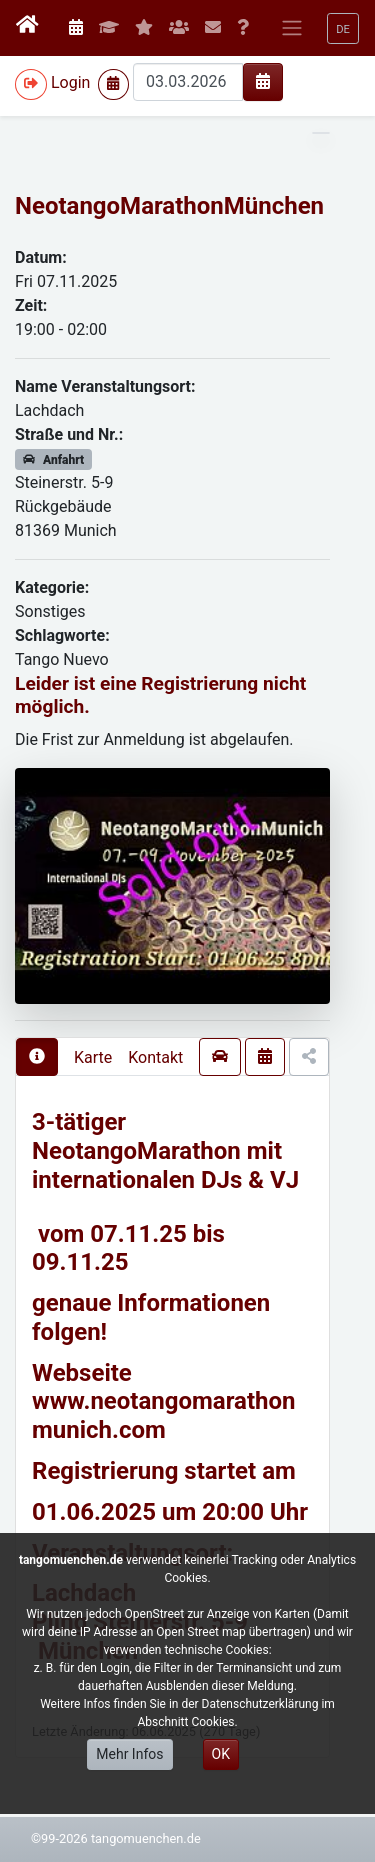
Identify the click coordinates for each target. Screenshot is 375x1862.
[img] (263, 81)
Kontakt (155, 1057)
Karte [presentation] (93, 1057)
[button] (343, 28)
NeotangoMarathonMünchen (169, 206)
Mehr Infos (129, 1754)
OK (221, 1754)
